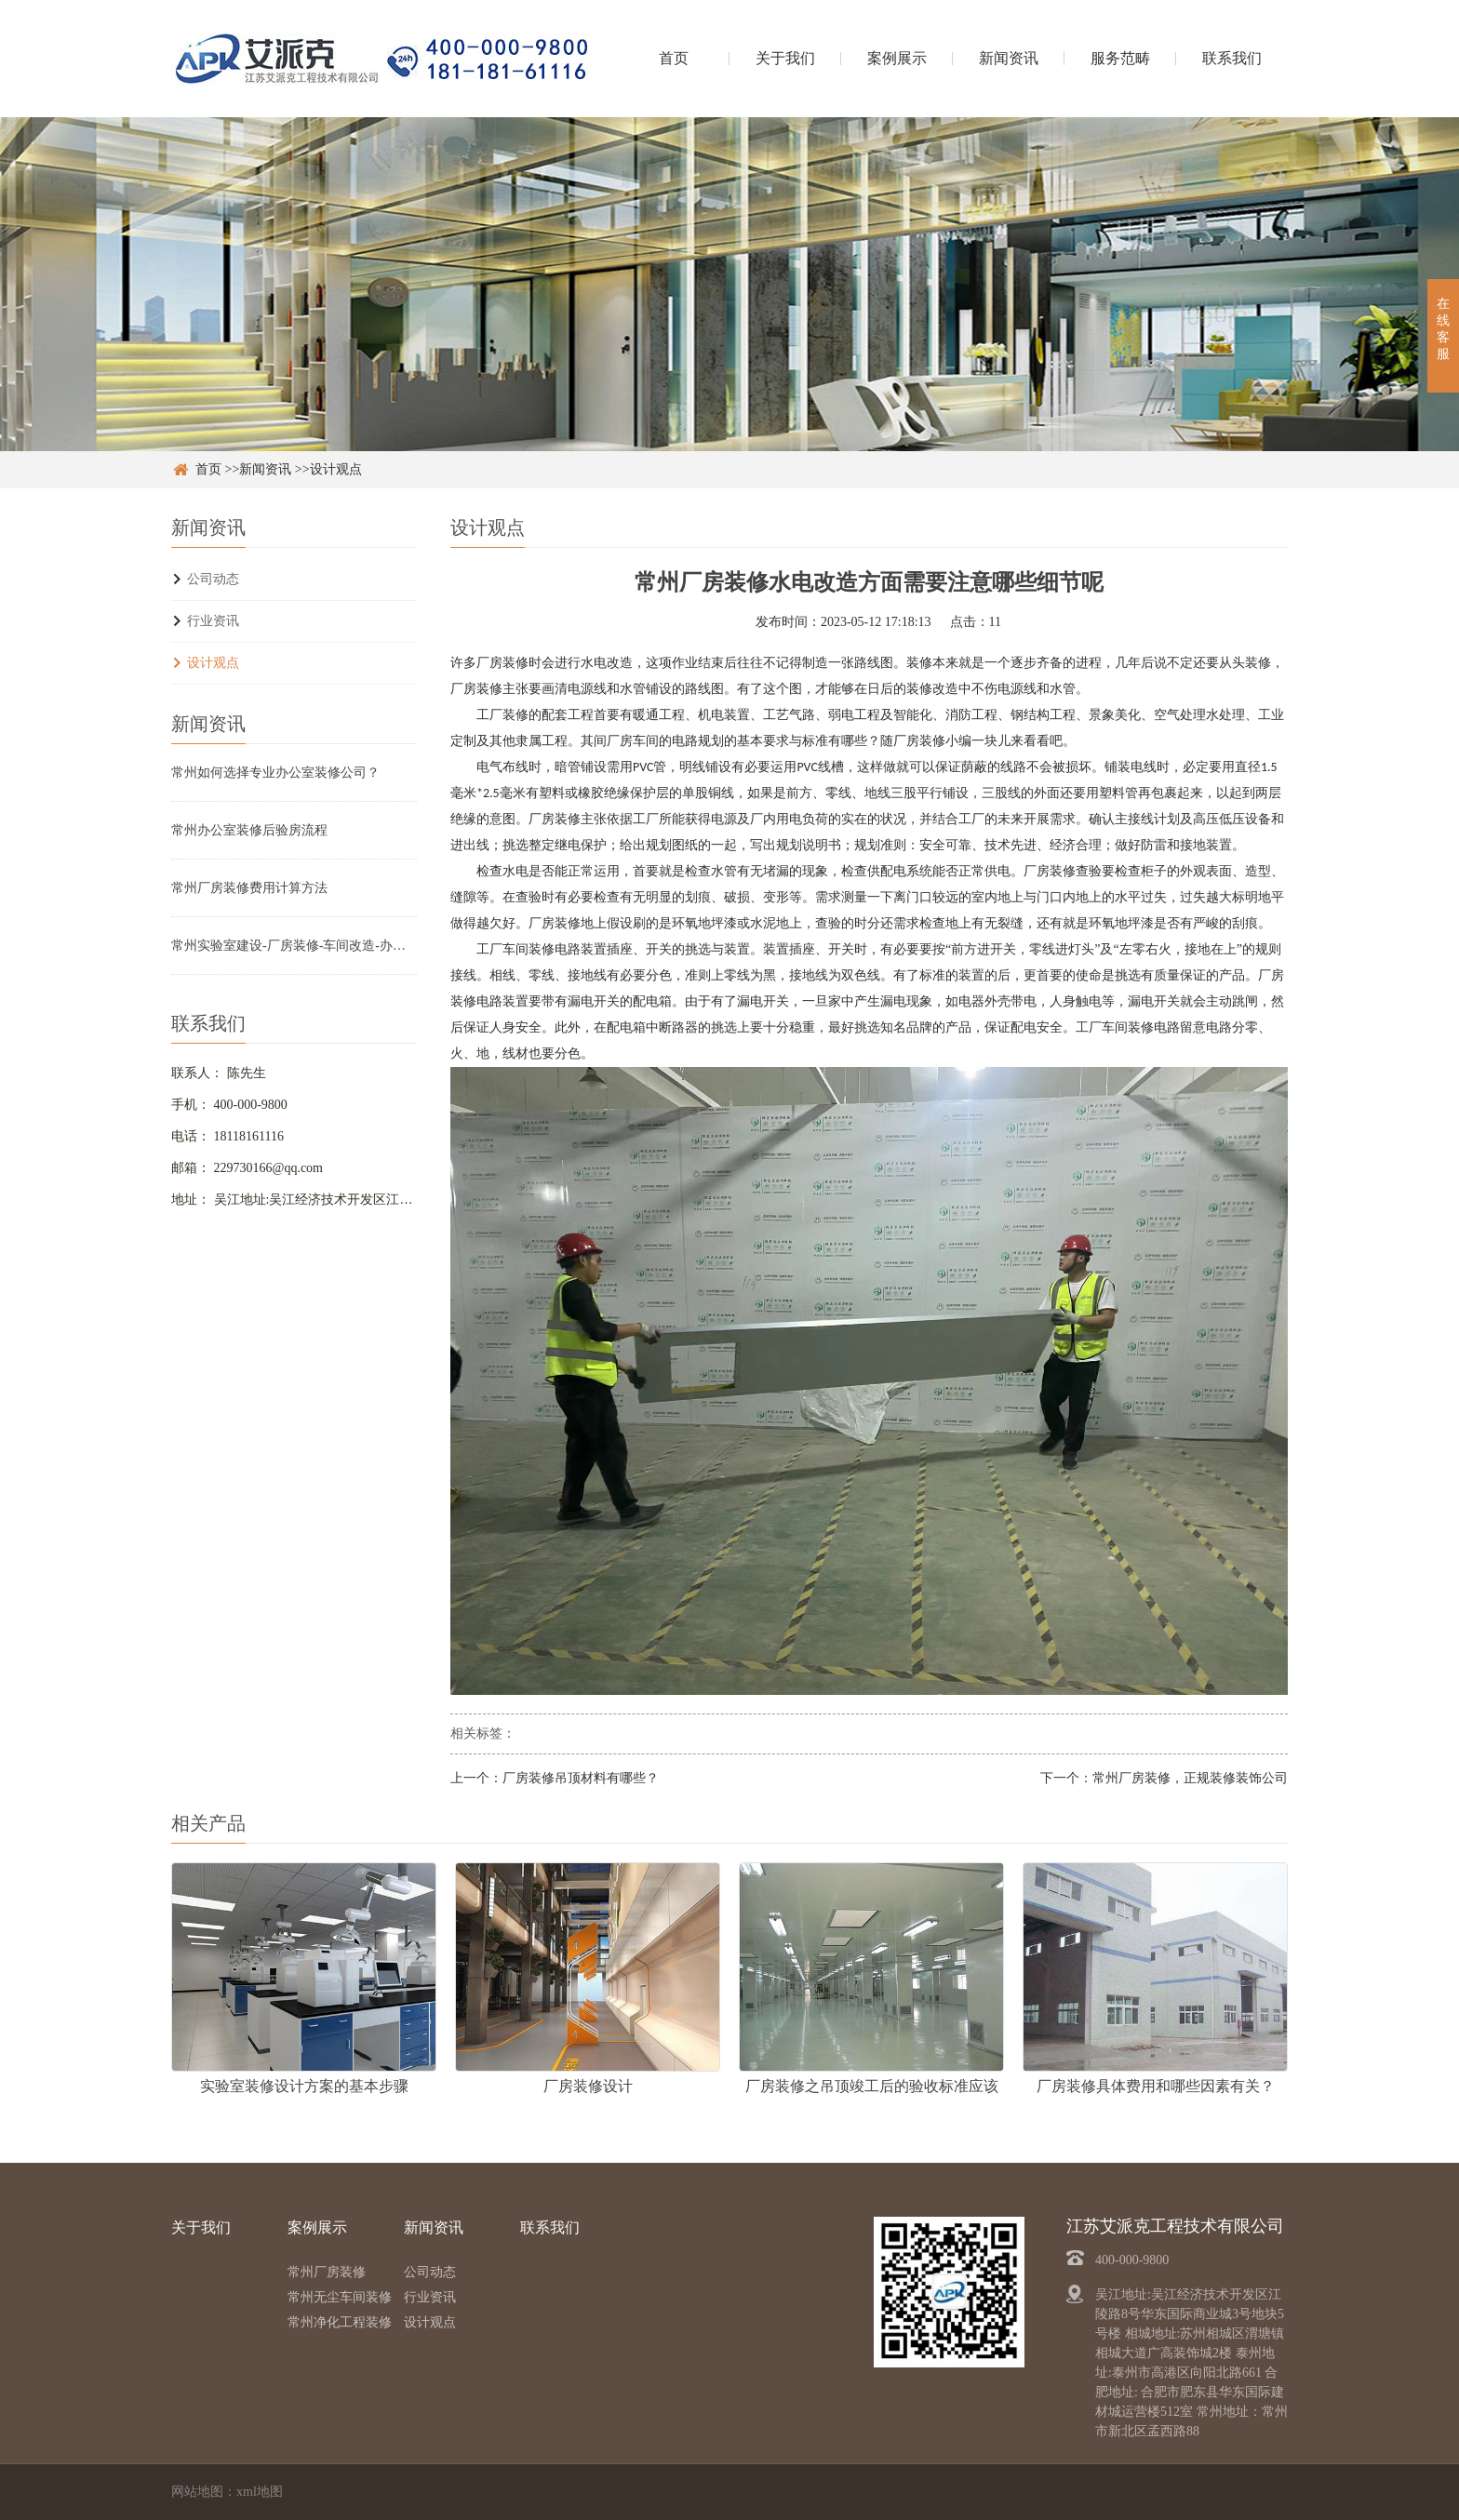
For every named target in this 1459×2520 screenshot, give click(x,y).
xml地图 (259, 2492)
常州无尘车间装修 (340, 2297)
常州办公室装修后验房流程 (249, 830)
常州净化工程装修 (340, 2322)
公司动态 (213, 579)
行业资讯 (213, 621)
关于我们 (785, 58)
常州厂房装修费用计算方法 (249, 888)
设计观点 (336, 469)
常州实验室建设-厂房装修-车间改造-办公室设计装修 (294, 946)
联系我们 (1232, 58)
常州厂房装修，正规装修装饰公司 (1190, 1778)
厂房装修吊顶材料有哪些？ (580, 1778)
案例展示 (897, 58)
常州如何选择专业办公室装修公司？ (275, 773)
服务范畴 (1120, 58)
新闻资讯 (1008, 58)
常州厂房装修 (327, 2272)
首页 (674, 58)
